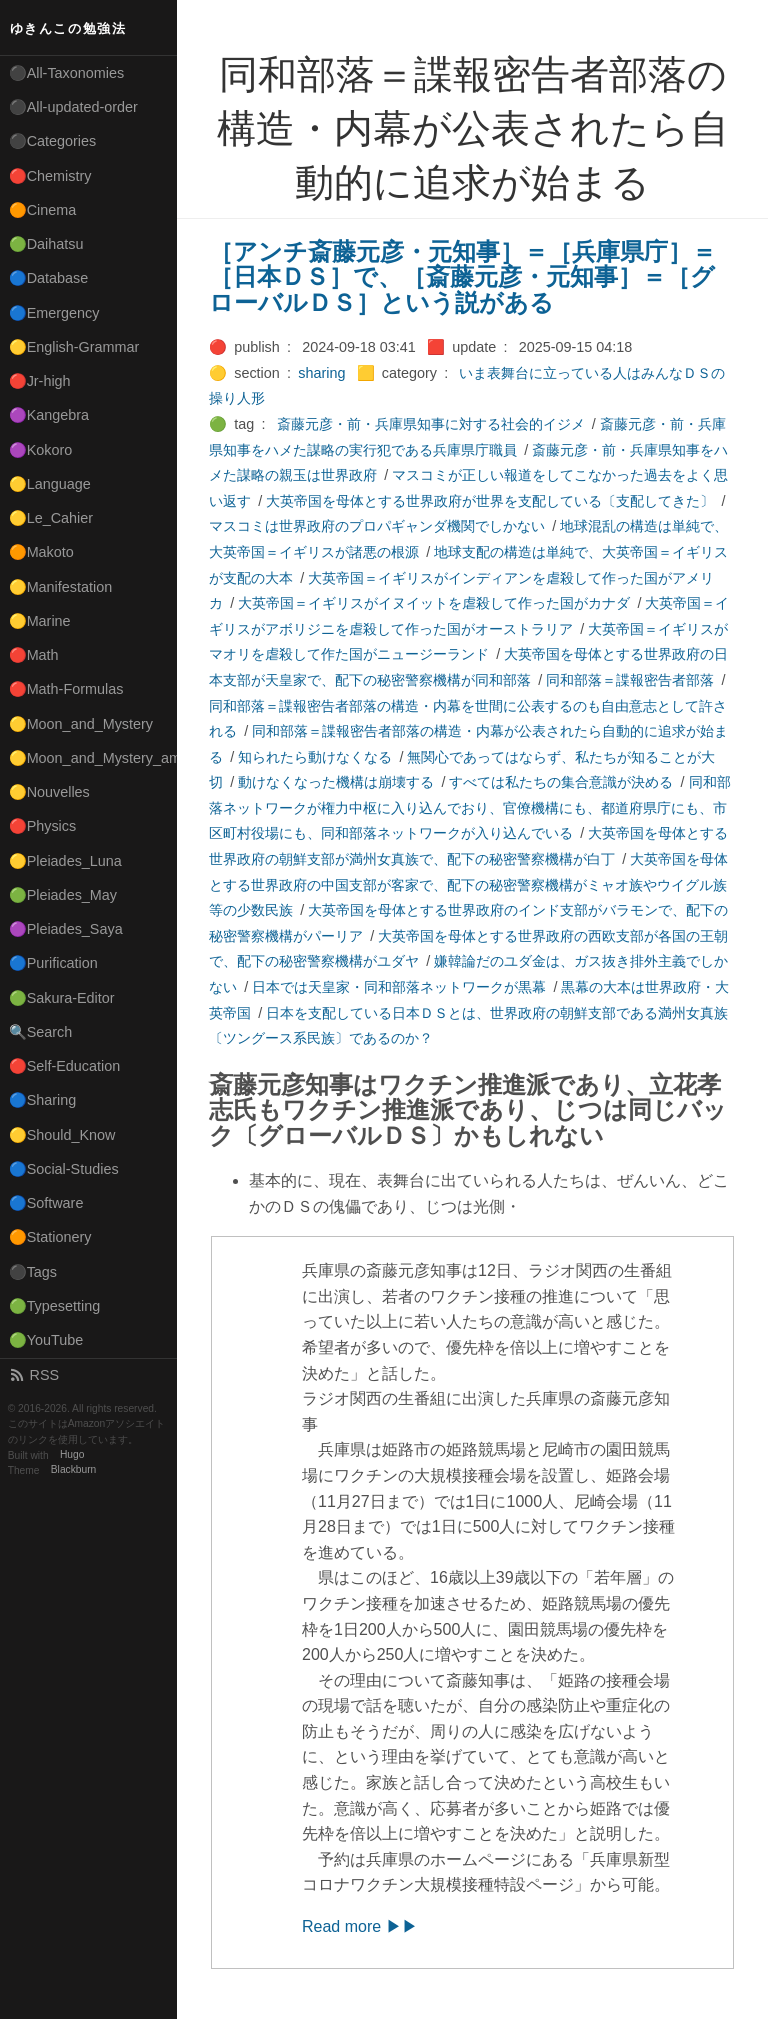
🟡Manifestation (61, 587)
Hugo (72, 1455)
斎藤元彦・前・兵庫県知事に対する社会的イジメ (431, 424)
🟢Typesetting (55, 1306)
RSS (34, 1375)
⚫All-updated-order (73, 107)
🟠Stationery (50, 1237)
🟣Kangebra (49, 415)
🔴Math (34, 655)
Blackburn (74, 1470)
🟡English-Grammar (74, 347)
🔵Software (46, 1203)
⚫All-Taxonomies (67, 73)
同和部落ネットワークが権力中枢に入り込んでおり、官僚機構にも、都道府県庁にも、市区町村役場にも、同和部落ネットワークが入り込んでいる (470, 807)
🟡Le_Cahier (51, 518)
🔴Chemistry (50, 176)
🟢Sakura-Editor (62, 998)
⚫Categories (53, 141)
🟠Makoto (41, 552)
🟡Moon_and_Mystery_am (93, 758)
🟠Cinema (43, 210)
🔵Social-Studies (64, 1169)
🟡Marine (40, 621)
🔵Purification (53, 963)
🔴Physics (43, 826)
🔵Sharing (43, 1100)
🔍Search (41, 1032)
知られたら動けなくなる (315, 757)
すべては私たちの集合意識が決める (561, 782)
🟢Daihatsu (46, 244)
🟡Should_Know (62, 1135)
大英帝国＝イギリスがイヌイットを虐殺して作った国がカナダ (434, 603)
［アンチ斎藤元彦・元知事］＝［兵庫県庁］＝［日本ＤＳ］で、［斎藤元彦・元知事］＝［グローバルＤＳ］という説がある (462, 277)
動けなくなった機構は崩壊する (336, 782)
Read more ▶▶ (360, 1926)
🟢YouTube (46, 1340)
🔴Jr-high (40, 381)
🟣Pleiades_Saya (66, 929)
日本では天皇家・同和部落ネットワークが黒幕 (399, 987)
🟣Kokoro (41, 450)
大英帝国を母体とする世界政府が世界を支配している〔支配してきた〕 (490, 501)
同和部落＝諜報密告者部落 (630, 680)
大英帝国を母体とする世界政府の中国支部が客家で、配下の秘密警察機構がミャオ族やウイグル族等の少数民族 (468, 884)
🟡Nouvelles (49, 792)
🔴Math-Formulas (66, 689)
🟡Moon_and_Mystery (81, 724)
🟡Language (50, 484)
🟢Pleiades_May (63, 895)
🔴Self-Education (65, 1066)
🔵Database (49, 278)
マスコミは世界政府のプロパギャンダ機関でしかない (377, 526)
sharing (321, 373)
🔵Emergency (54, 313)
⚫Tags (33, 1272)
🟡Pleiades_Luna (65, 861)
